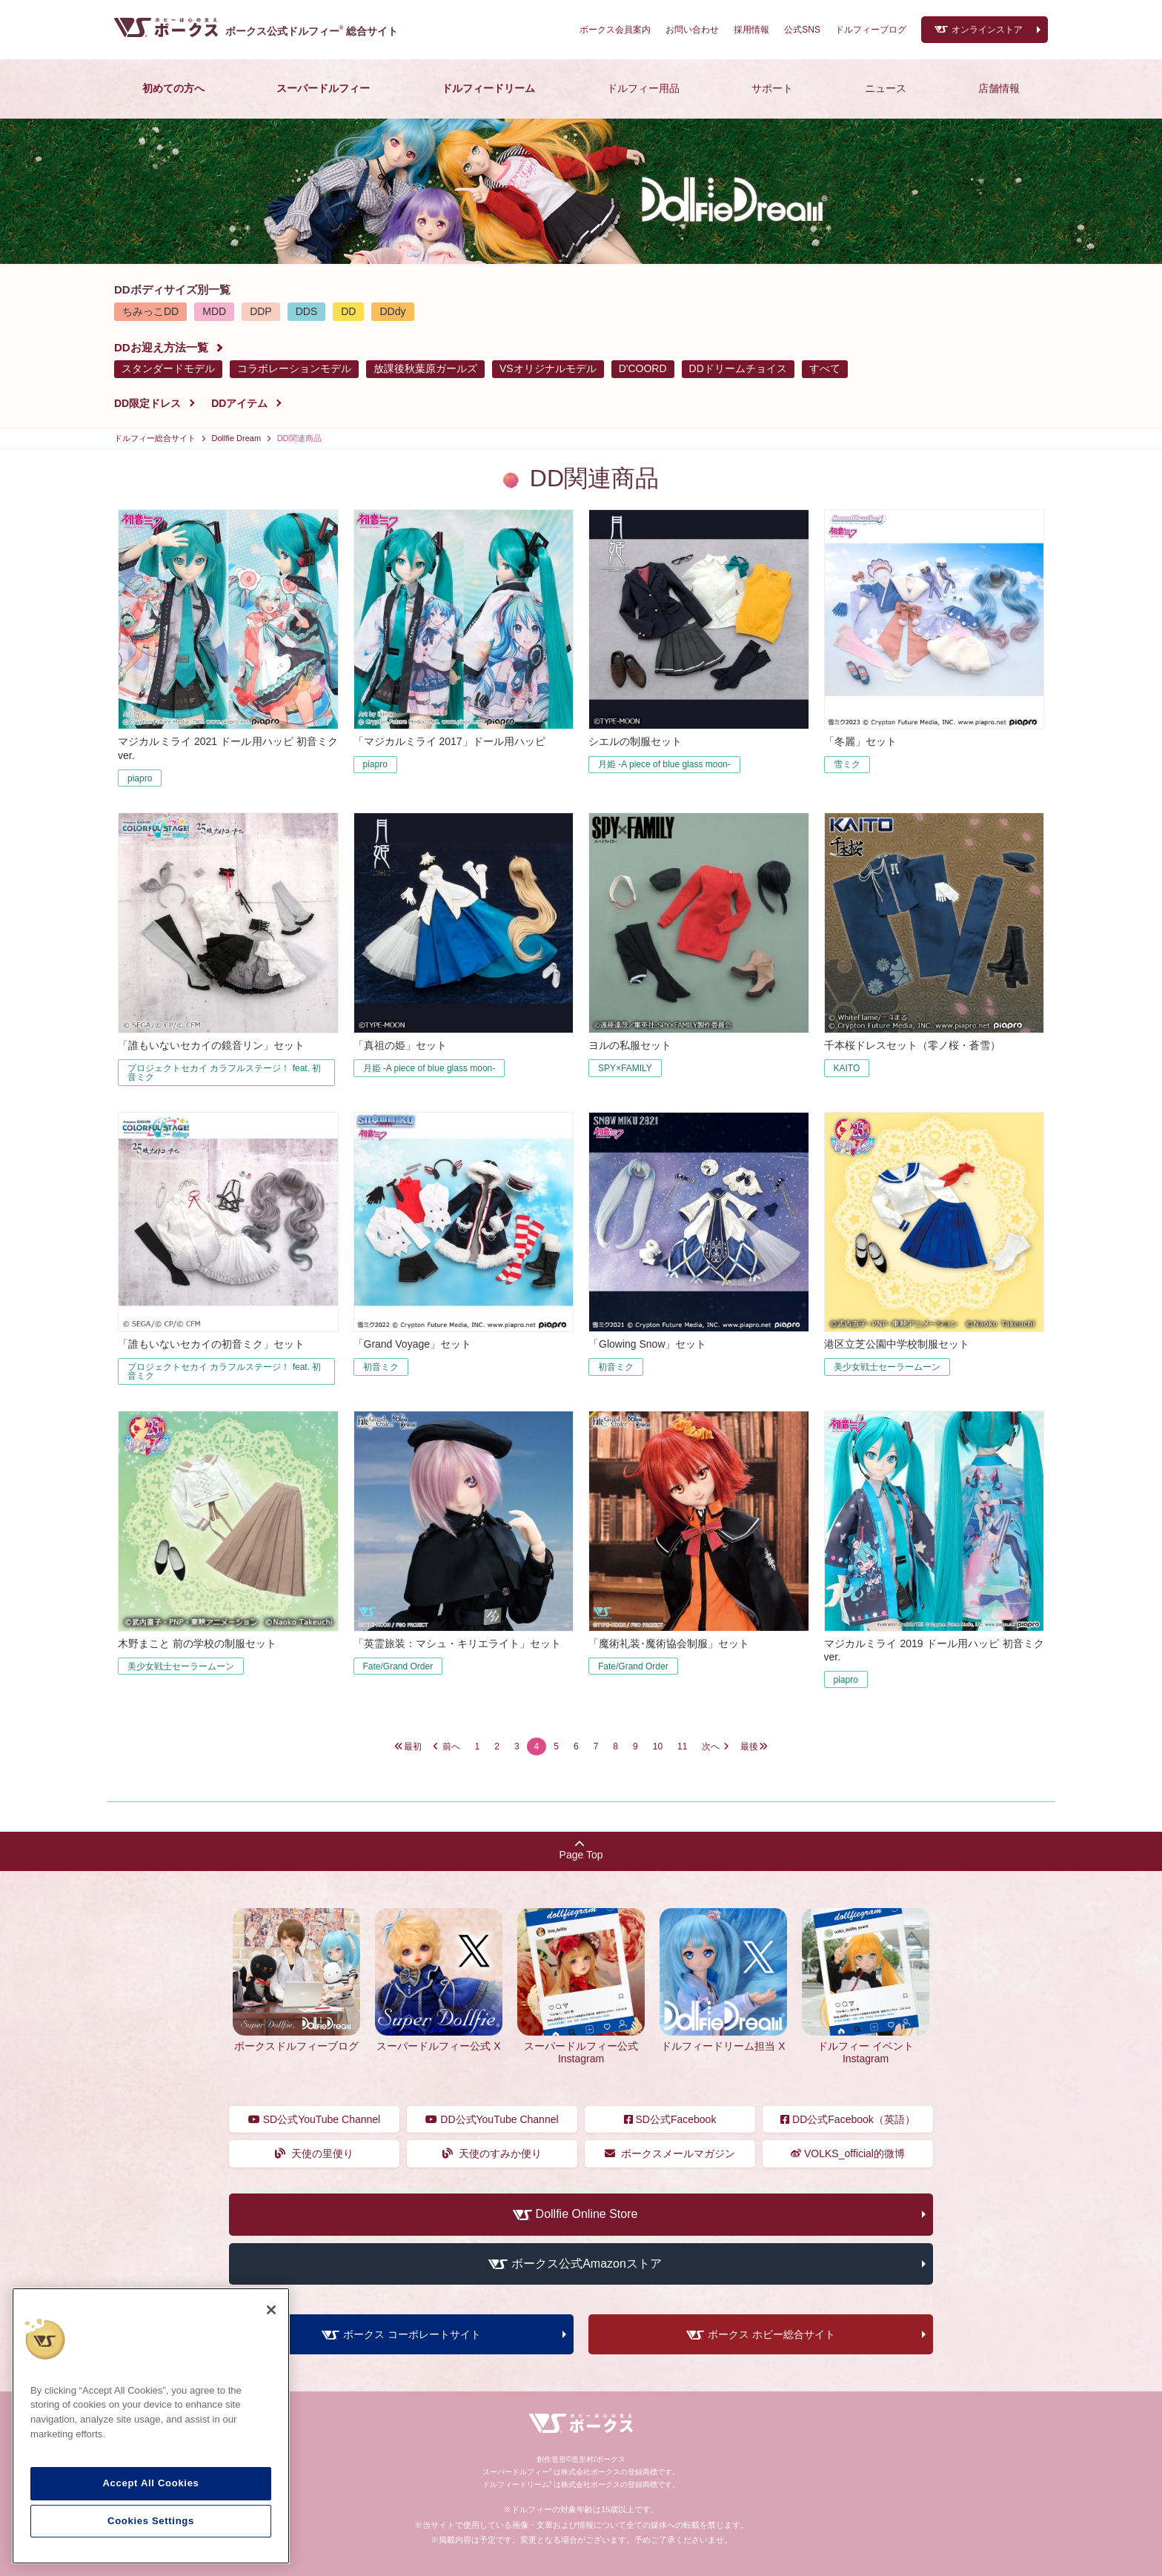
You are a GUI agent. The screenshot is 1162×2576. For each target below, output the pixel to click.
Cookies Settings (150, 2520)
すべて (824, 368)
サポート (772, 88)
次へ (711, 1746)
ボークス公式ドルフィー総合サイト (311, 31)
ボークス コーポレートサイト (412, 2334)
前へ (451, 1746)
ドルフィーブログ (870, 29)
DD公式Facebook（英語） (847, 2119)
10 (658, 1746)
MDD (214, 311)
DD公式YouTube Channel (491, 2119)
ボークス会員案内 (615, 29)
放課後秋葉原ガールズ (425, 368)
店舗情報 (999, 88)
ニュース (885, 88)
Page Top (581, 1850)
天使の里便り (314, 2153)
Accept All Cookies (150, 2483)
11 (682, 1746)
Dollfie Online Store (587, 2214)
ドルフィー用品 (643, 88)
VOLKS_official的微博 (848, 2153)
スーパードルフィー (323, 88)
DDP (261, 311)
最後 (749, 1746)
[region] (151, 2426)
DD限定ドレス (147, 403)
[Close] (271, 2310)
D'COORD (643, 368)
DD (348, 311)
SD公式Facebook (670, 2119)
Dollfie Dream (237, 438)
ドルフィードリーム (488, 88)
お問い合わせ (692, 29)
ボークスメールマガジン (670, 2153)
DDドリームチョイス (738, 368)
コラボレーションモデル (294, 368)
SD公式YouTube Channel (314, 2119)
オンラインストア (987, 29)
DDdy (392, 311)
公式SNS (802, 29)
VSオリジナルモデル (548, 368)
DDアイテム (239, 403)
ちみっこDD (150, 311)
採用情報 (751, 29)
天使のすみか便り (492, 2153)
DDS (307, 311)
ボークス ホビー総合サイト (771, 2334)
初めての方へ (173, 88)
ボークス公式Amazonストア (586, 2263)
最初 (413, 1746)
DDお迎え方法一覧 (161, 347)
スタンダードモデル (168, 368)
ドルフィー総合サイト (155, 438)
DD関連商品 (299, 438)
